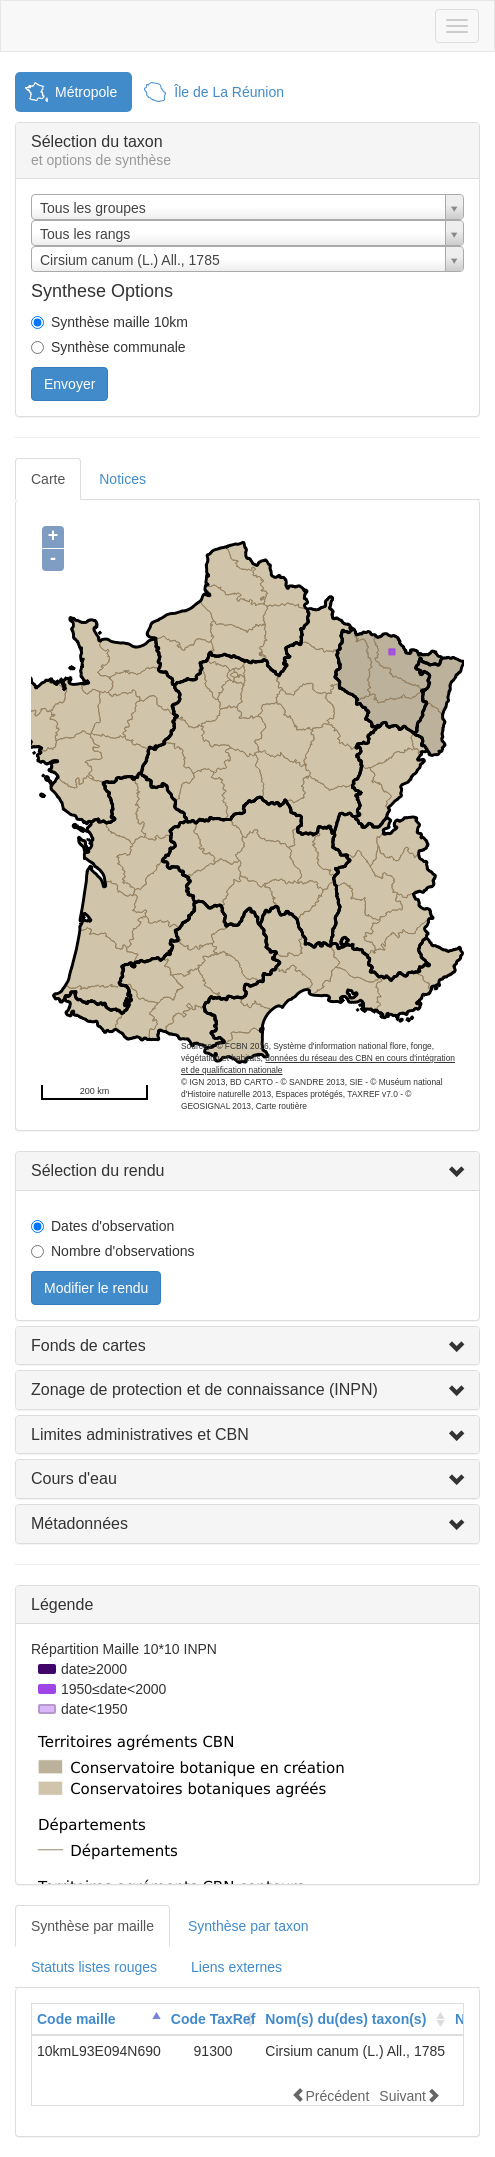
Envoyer (69, 384)
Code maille (76, 2019)
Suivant (409, 2095)
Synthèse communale (118, 347)
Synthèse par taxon (248, 1926)
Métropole (86, 92)
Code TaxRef (213, 2019)
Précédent (330, 2095)
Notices (122, 479)
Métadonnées (79, 1523)
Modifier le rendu (96, 1288)
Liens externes (236, 1967)
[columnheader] (99, 2019)
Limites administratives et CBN (140, 1434)
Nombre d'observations (123, 1251)
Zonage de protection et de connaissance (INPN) (204, 1389)
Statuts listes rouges (94, 1967)
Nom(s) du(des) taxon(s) (345, 2019)
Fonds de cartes (88, 1345)
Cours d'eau (74, 1478)
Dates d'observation (112, 1226)
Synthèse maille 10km (119, 322)
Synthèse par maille (92, 1926)
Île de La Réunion (229, 92)
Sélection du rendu (97, 1170)
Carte (48, 479)
